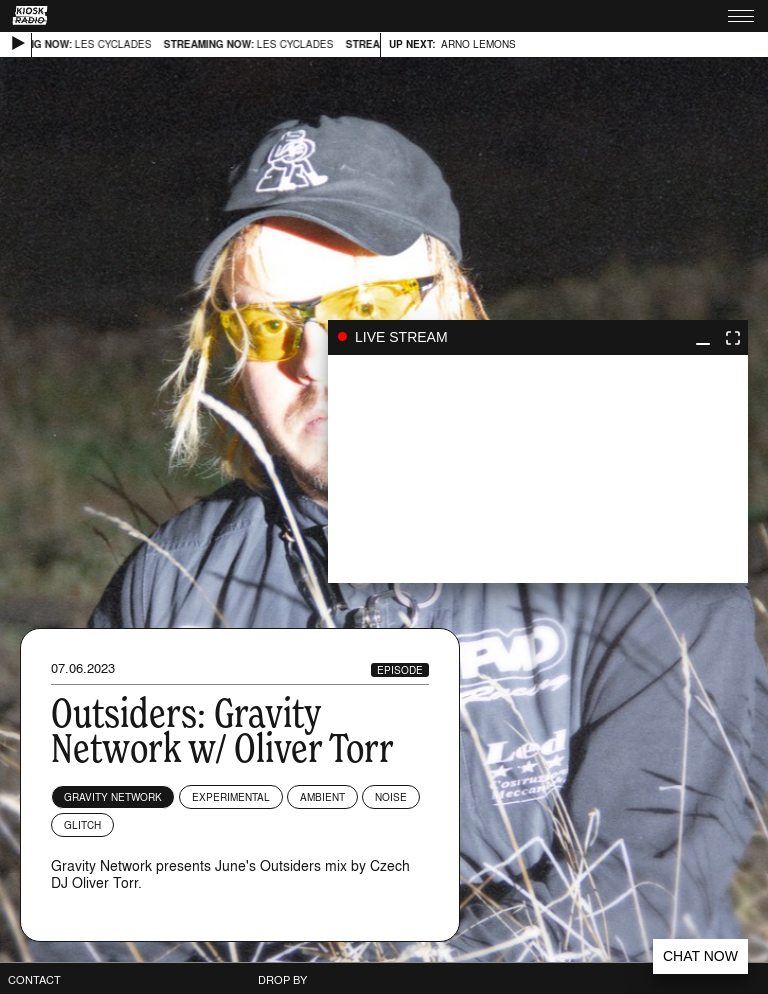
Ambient (322, 797)
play (538, 469)
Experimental (231, 797)
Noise (391, 797)
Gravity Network (113, 797)
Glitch (82, 825)
